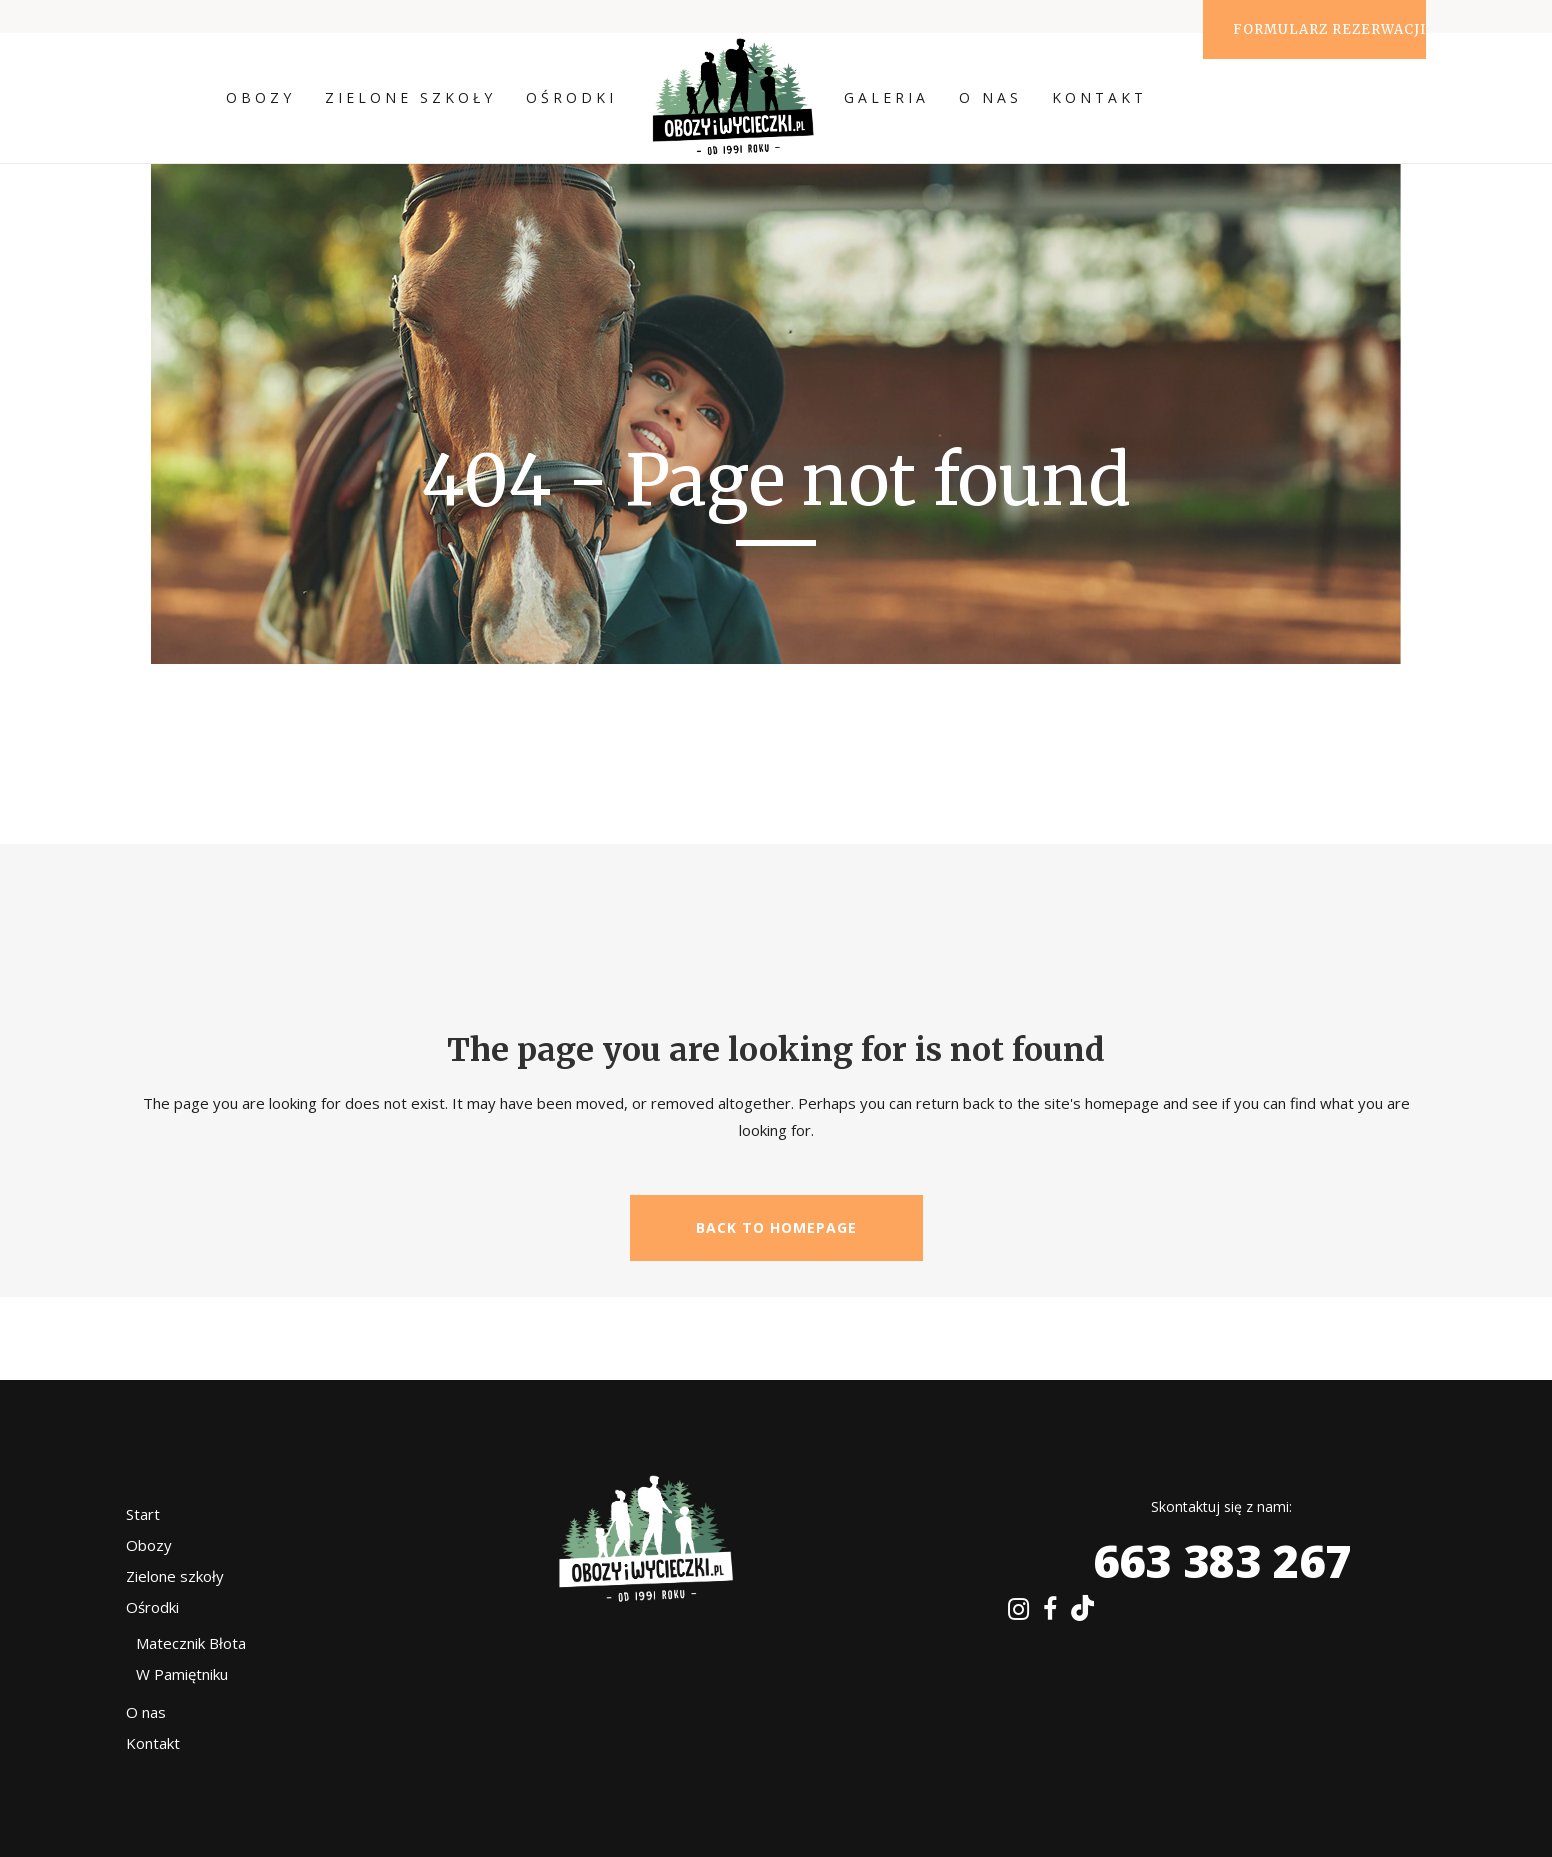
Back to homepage (776, 1227)
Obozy (149, 1545)
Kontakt (153, 1743)
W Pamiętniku (182, 1674)
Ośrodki (152, 1607)
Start (143, 1514)
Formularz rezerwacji (1329, 29)
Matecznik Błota (191, 1643)
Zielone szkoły (175, 1576)
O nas (146, 1712)
